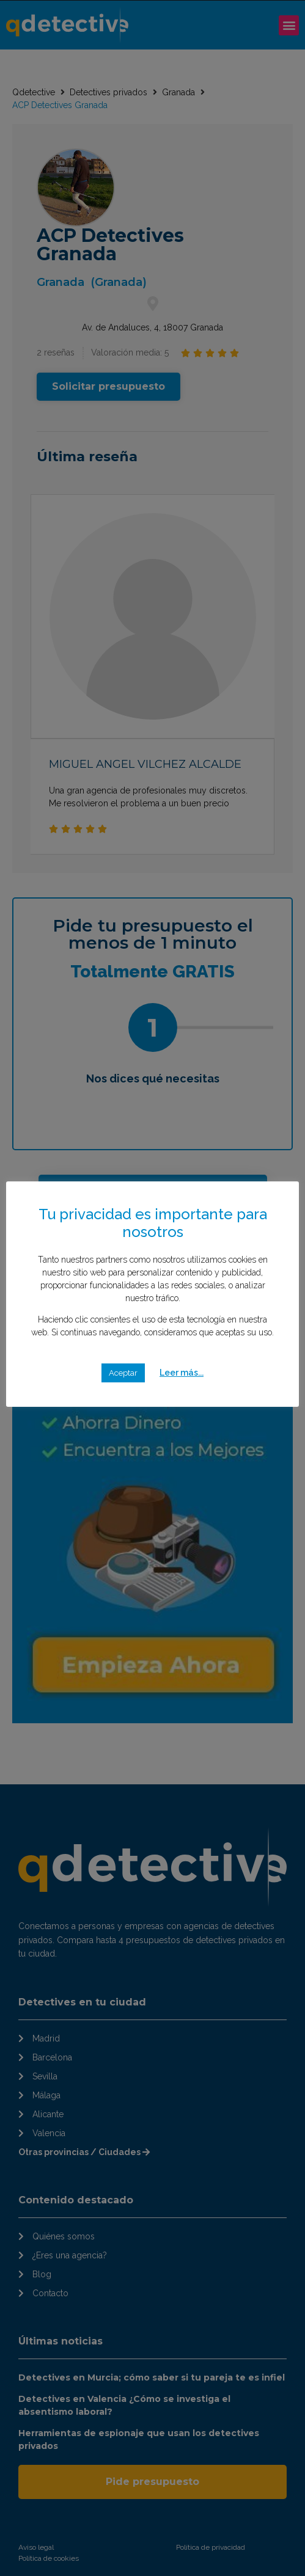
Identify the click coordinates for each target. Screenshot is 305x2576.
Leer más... (182, 1372)
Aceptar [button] (123, 1372)
